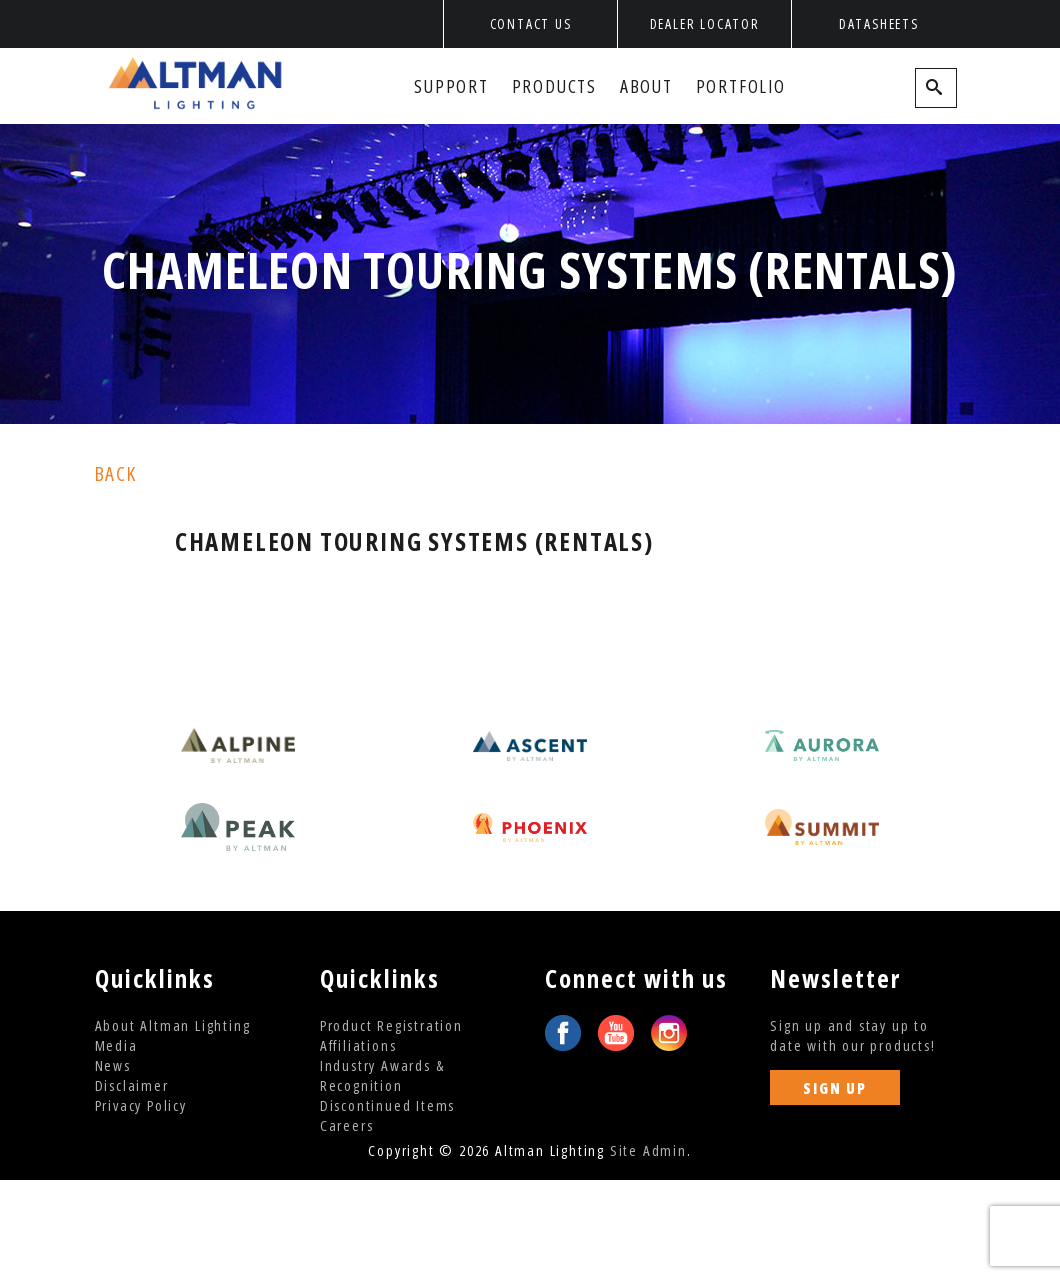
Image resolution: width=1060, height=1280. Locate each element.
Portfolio (741, 86)
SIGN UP (835, 1088)
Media (116, 1045)
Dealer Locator (705, 23)
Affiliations (358, 1045)
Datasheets (879, 23)
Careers (347, 1125)
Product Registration (391, 1025)
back (116, 473)
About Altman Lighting (173, 1025)
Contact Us (531, 23)
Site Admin (648, 1150)
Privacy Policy (141, 1105)
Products (554, 86)
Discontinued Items (387, 1105)
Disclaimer (132, 1085)
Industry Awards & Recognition (382, 1075)
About (646, 86)
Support (451, 86)
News (113, 1065)
